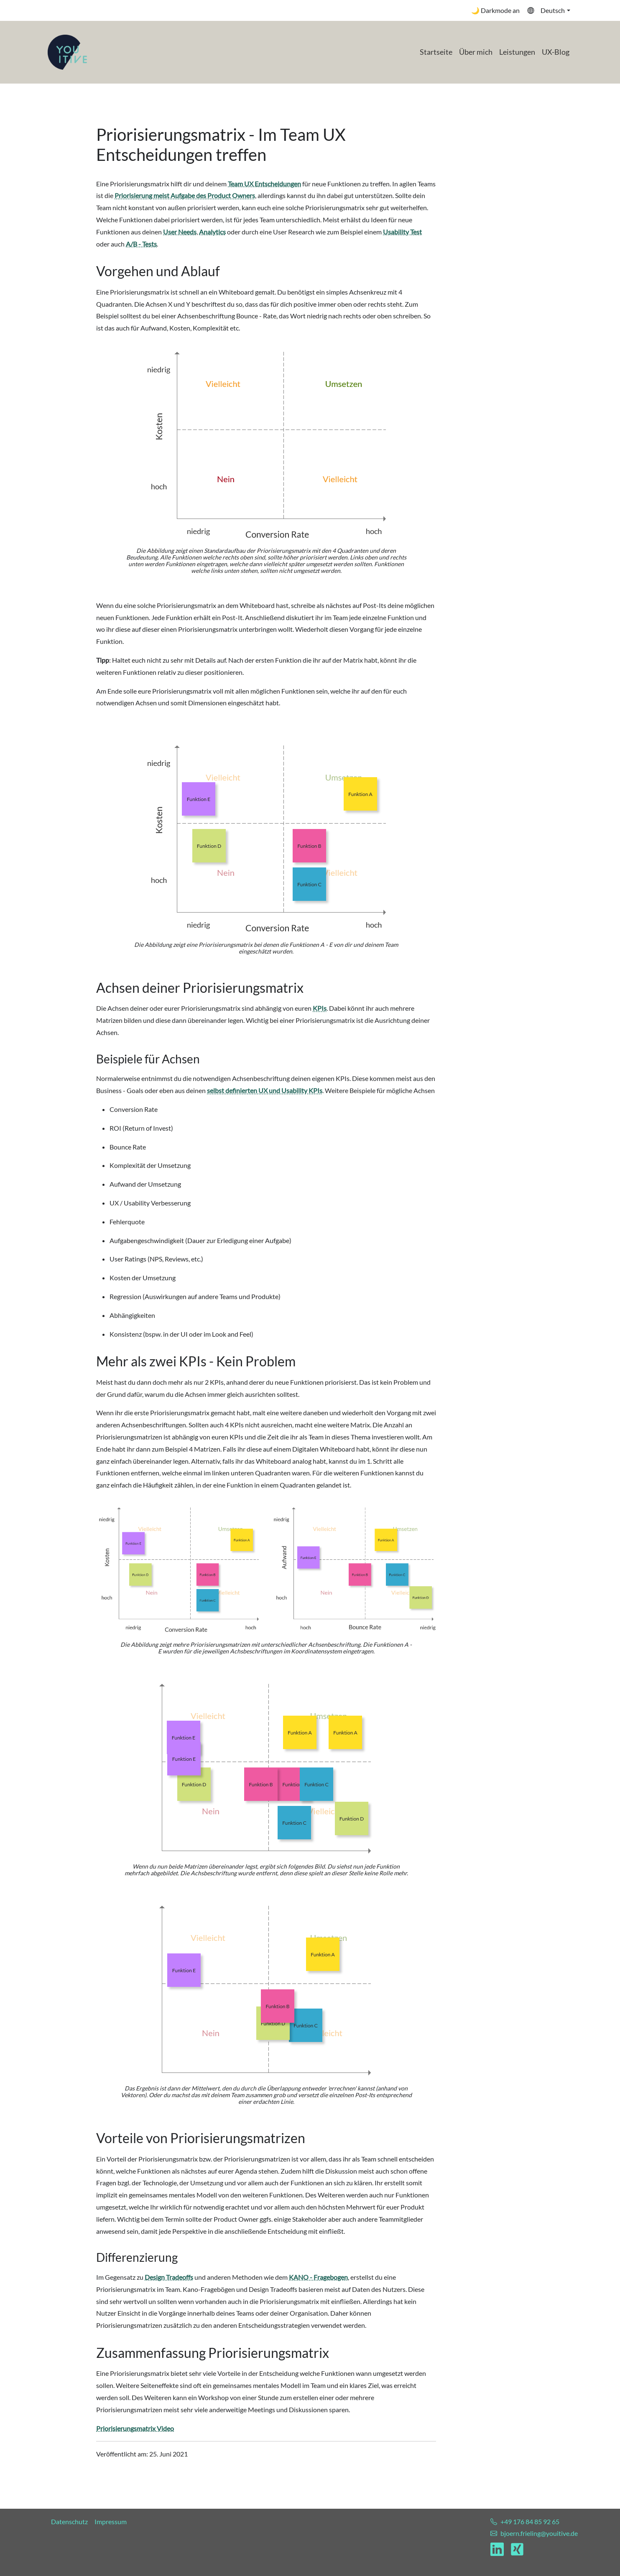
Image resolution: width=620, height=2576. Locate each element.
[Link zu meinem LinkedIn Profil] (500, 2549)
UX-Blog (555, 51)
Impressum (110, 2521)
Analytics (212, 232)
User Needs (179, 232)
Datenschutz (69, 2521)
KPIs (320, 1008)
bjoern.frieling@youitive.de (539, 2533)
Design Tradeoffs (169, 2277)
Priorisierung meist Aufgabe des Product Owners (185, 195)
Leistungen (517, 51)
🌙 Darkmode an (495, 10)
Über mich (475, 51)
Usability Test (402, 232)
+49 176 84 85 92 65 (529, 2521)
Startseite (436, 51)
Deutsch (546, 10)
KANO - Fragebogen (318, 2277)
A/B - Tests (141, 244)
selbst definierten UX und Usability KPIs (264, 1090)
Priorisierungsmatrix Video (135, 2428)
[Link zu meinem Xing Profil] (517, 2549)
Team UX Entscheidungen (264, 184)
